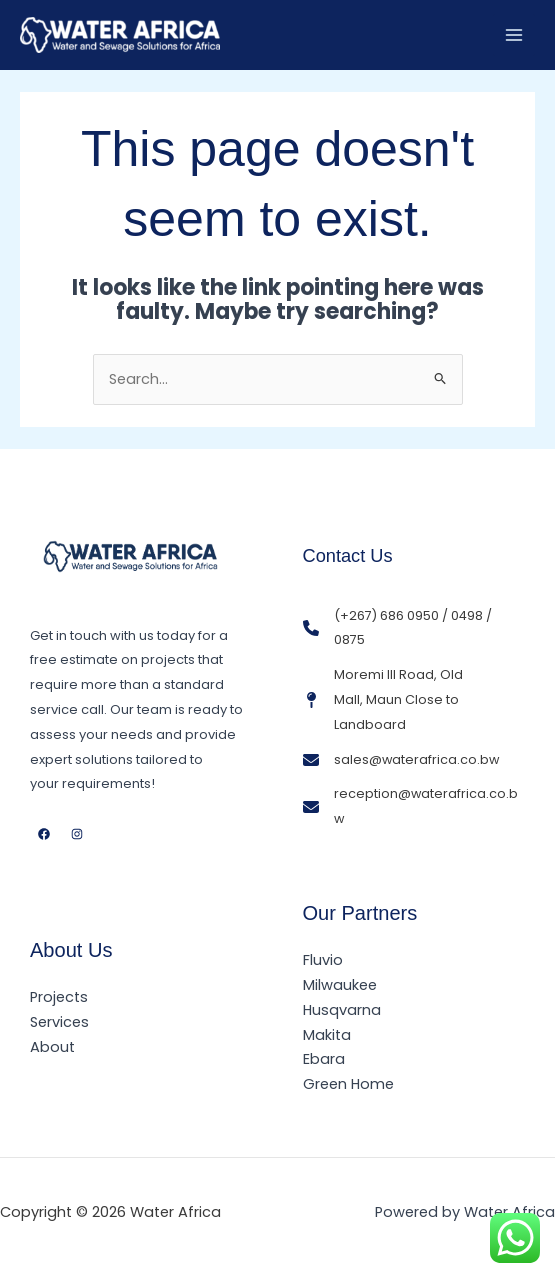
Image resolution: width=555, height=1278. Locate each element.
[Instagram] (77, 834)
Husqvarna (342, 1010)
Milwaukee (340, 985)
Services (59, 1022)
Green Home (348, 1084)
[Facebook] (44, 834)
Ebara (324, 1059)
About (52, 1047)
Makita (327, 1035)
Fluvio (323, 960)
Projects (59, 997)
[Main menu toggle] (514, 35)
